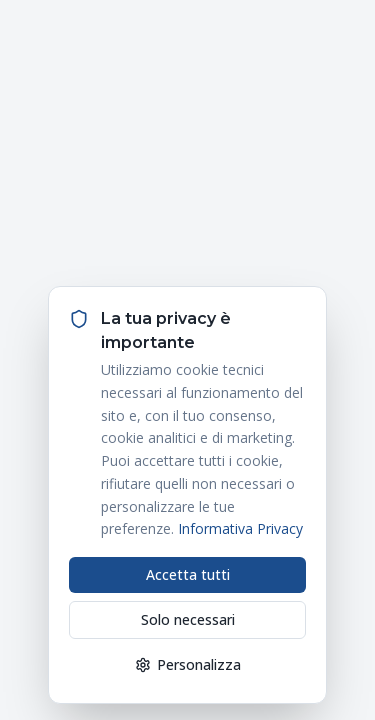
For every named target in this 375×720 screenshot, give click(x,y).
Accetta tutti (188, 574)
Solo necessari (188, 619)
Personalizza (188, 664)
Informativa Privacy (240, 528)
